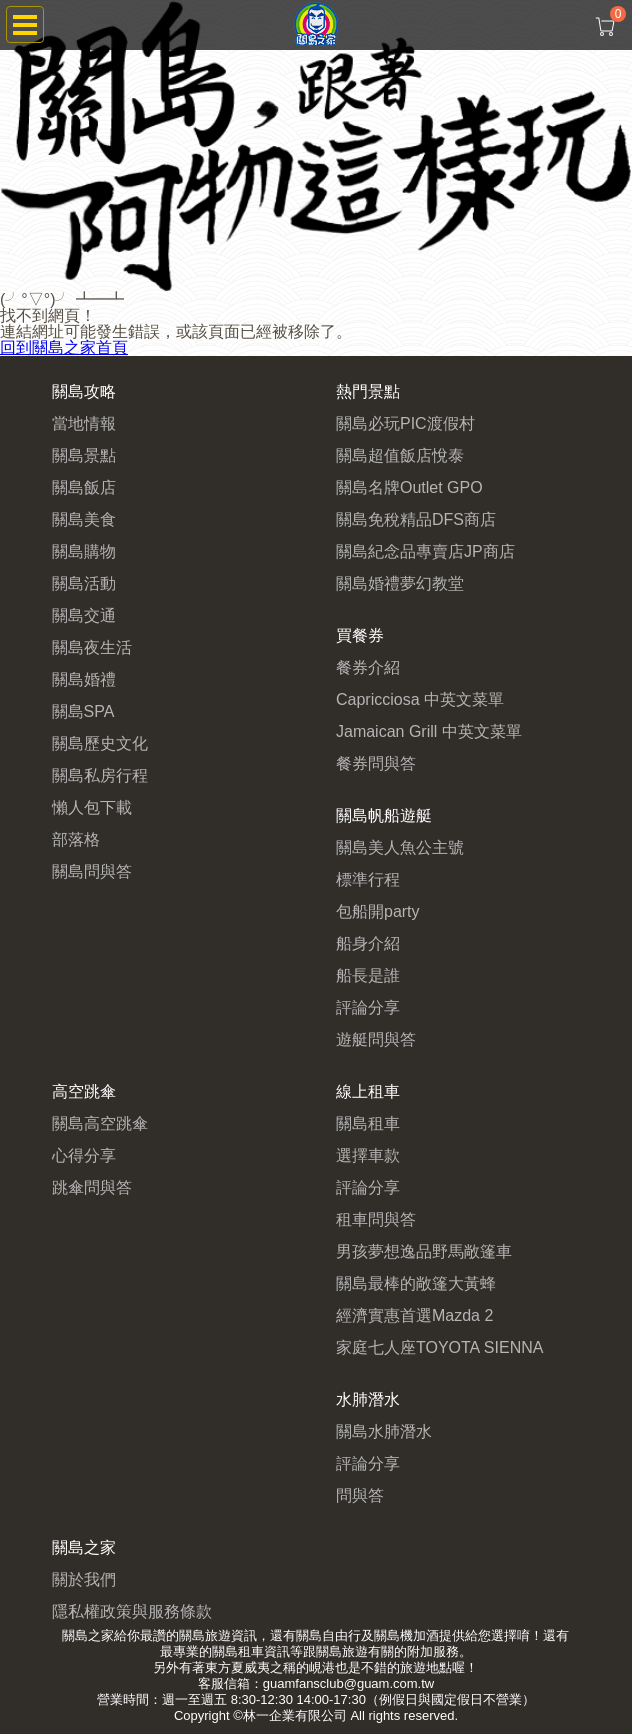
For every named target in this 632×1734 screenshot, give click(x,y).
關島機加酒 (406, 1635)
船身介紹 (368, 943)
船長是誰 (368, 975)
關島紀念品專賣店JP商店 (425, 551)
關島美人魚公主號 (400, 847)
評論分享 (368, 1007)
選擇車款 (368, 1155)
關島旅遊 (205, 1635)
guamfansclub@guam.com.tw (348, 1683)
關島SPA (83, 711)
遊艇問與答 (376, 1039)
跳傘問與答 (92, 1187)
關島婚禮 (84, 679)
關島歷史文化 (100, 743)
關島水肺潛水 (384, 1431)
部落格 (76, 839)
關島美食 (84, 519)
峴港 (322, 1667)
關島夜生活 (92, 647)
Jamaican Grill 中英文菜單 (429, 731)
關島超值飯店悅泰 (400, 455)
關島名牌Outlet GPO (409, 487)
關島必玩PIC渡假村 (405, 423)
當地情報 (84, 423)
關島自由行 (328, 1635)
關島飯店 (84, 487)
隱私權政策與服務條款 (132, 1611)
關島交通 (84, 615)
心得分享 (84, 1155)
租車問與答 (376, 1219)
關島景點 (84, 455)
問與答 (360, 1495)
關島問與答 (92, 871)
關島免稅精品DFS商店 (416, 519)
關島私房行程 (100, 775)
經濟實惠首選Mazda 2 (414, 1315)
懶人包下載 (92, 807)
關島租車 (368, 1123)
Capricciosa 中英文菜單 (420, 699)
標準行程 (368, 879)
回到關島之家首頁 (64, 347)
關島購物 (84, 551)
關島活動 (84, 583)
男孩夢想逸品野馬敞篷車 (424, 1251)
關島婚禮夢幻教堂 (400, 583)
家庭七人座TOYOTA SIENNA (439, 1347)
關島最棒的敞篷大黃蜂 (416, 1283)
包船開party (378, 911)
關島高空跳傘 (100, 1123)
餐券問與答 (376, 763)
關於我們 (84, 1579)
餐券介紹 (368, 667)
